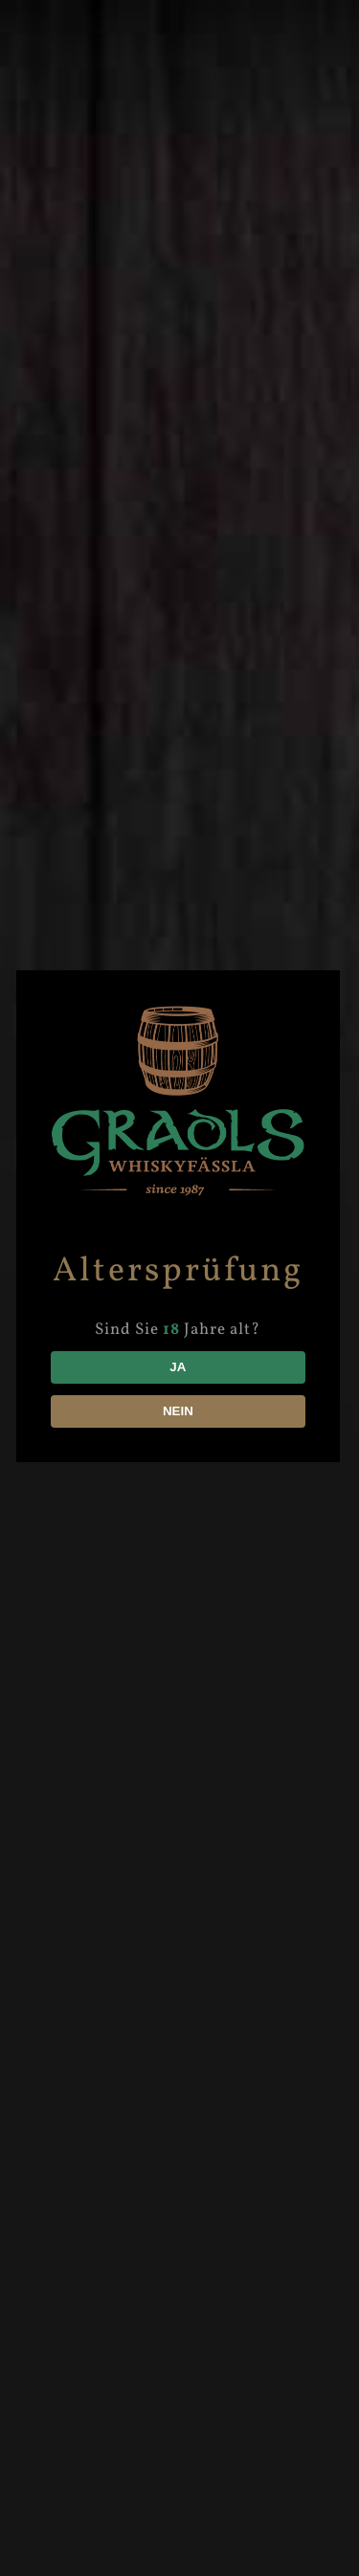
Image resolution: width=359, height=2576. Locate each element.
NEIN (180, 1411)
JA (179, 1367)
